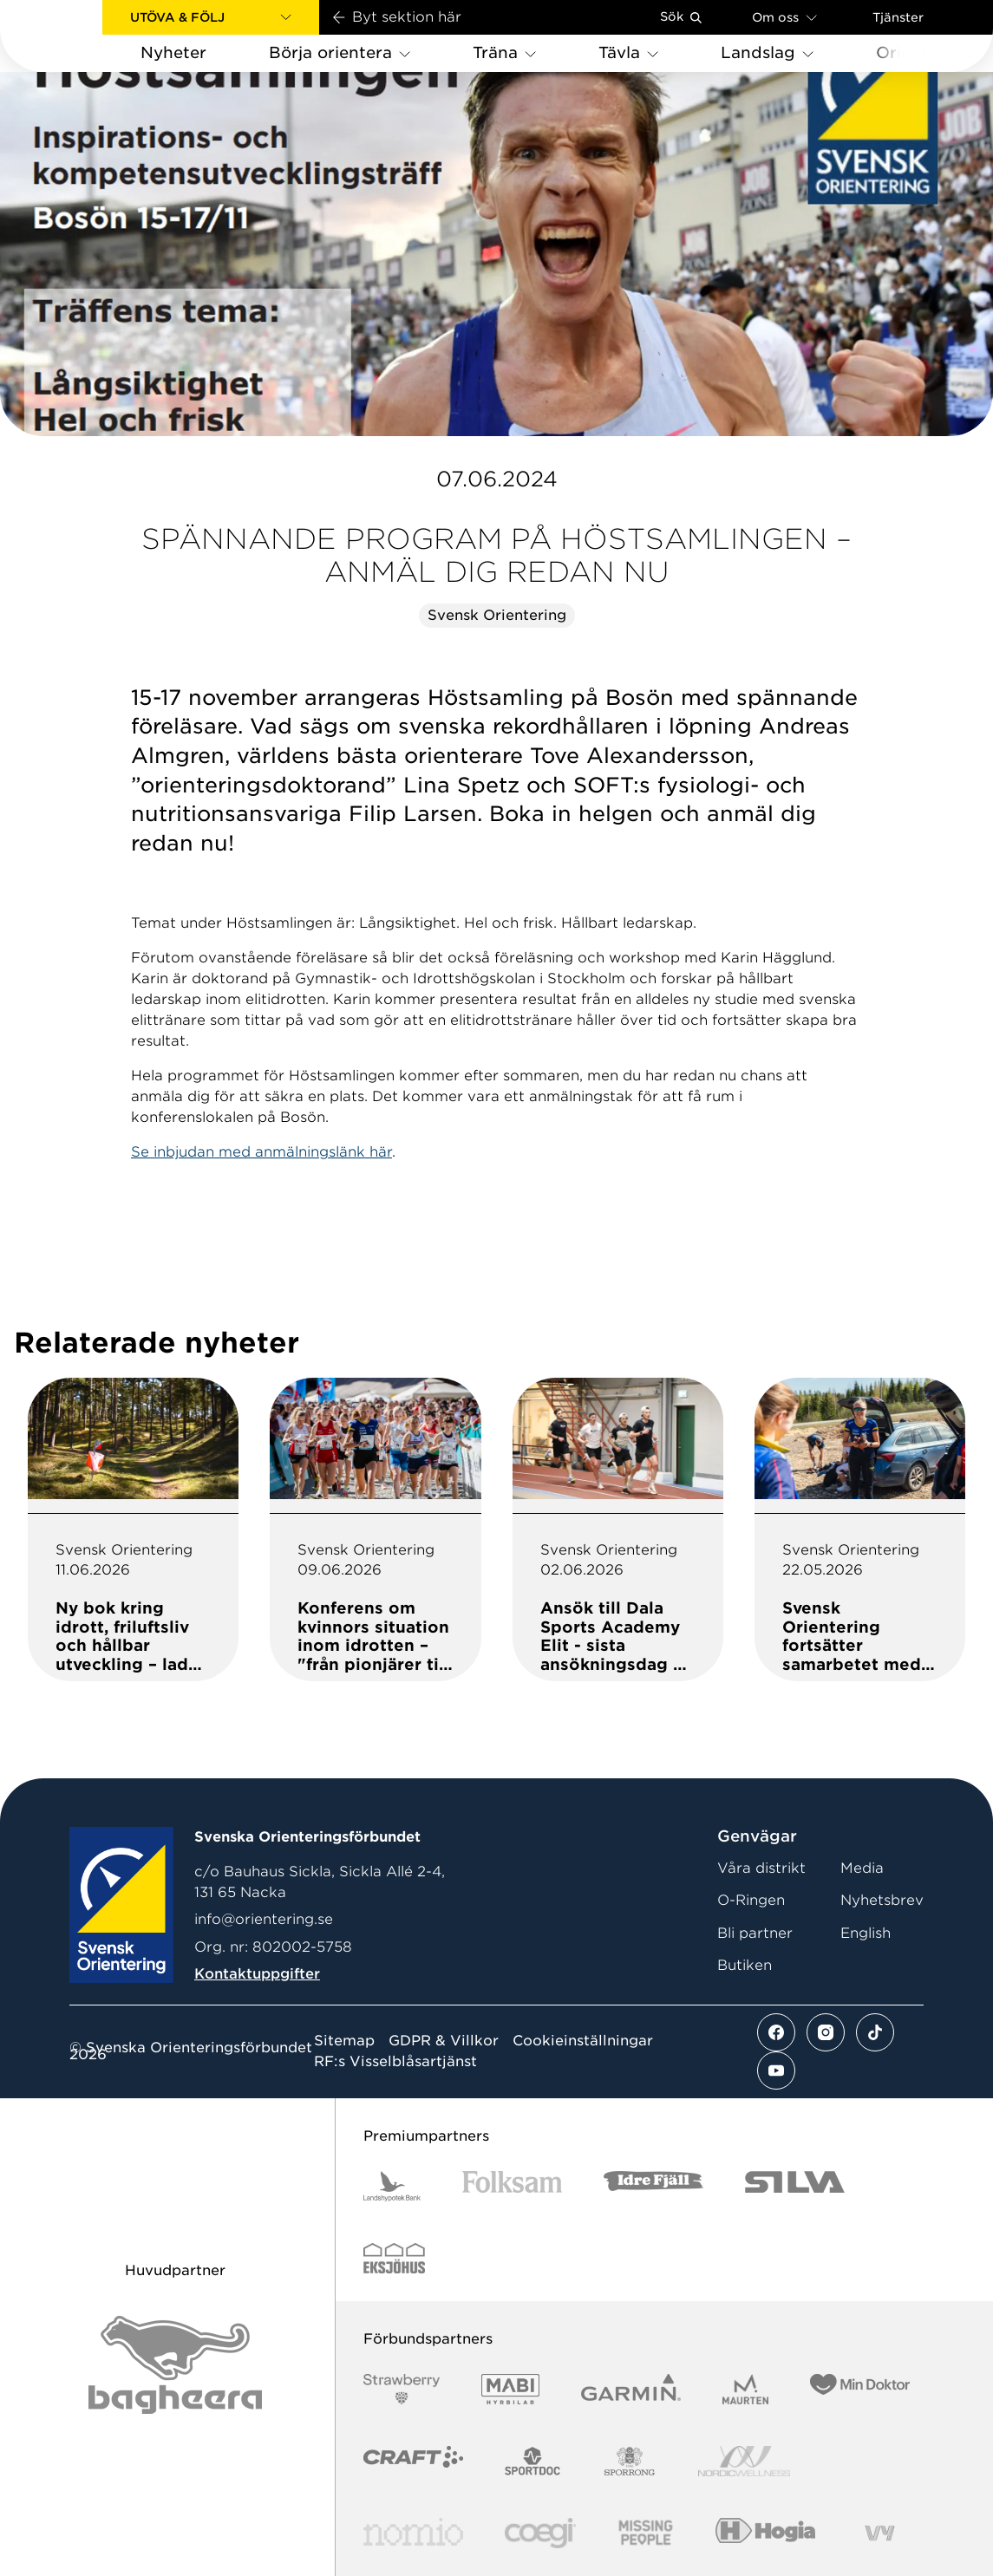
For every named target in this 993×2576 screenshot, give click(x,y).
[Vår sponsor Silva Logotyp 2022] (795, 2186)
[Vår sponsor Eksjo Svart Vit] (394, 2258)
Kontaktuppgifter (257, 1974)
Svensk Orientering (497, 615)
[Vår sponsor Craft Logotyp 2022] (413, 2461)
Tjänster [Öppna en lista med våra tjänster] (898, 17)
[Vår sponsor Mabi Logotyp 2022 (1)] (510, 2389)
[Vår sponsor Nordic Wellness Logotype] (744, 2461)
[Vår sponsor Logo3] (540, 2533)
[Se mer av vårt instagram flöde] (826, 2032)
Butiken (744, 1965)
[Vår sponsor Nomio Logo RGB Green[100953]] (413, 2533)
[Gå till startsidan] (79, 36)
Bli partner (755, 1933)
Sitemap (344, 2041)
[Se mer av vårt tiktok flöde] (875, 2032)
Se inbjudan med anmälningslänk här (261, 1152)
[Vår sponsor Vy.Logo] (879, 2533)
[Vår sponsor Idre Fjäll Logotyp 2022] (653, 2186)
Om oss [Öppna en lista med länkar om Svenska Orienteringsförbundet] (784, 17)
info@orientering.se (263, 1919)
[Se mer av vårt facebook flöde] (776, 2032)
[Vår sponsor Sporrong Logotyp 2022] (630, 2461)
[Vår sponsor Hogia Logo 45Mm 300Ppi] (765, 2533)
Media (862, 1868)
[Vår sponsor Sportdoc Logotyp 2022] (533, 2461)
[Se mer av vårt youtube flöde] (776, 2070)
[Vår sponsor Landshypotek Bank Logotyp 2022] (392, 2186)
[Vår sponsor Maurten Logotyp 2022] (745, 2389)
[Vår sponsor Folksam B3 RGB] (512, 2186)
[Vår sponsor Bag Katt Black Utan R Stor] (175, 2365)
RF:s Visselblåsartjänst (395, 2061)
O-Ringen (751, 1900)
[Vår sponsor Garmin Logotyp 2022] (631, 2389)
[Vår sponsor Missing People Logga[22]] (645, 2533)
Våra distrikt (761, 1868)
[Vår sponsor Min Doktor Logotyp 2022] (860, 2389)
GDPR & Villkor (444, 2041)
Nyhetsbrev (882, 1900)
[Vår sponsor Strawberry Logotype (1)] (401, 2389)
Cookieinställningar (583, 2041)
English (865, 1933)
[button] (210, 17)
